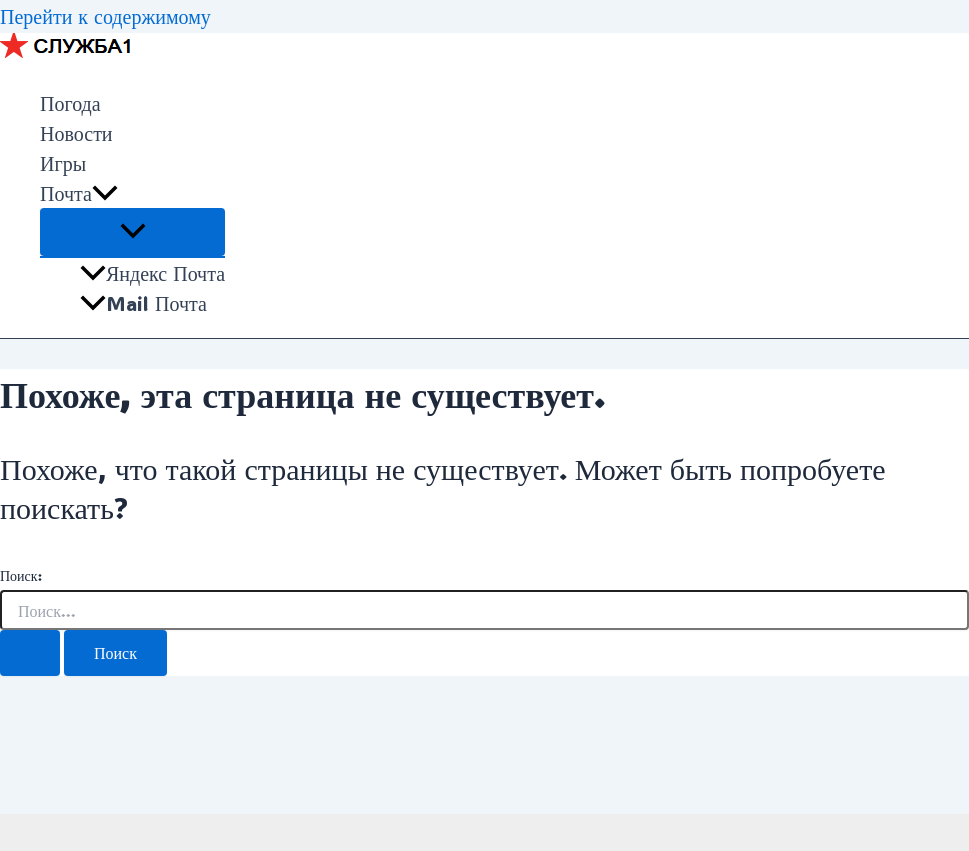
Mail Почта (143, 303)
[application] (105, 193)
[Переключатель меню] (132, 232)
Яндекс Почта (152, 273)
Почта (79, 193)
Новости (76, 133)
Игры (63, 163)
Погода (70, 103)
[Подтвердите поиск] (30, 653)
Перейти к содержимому (105, 16)
